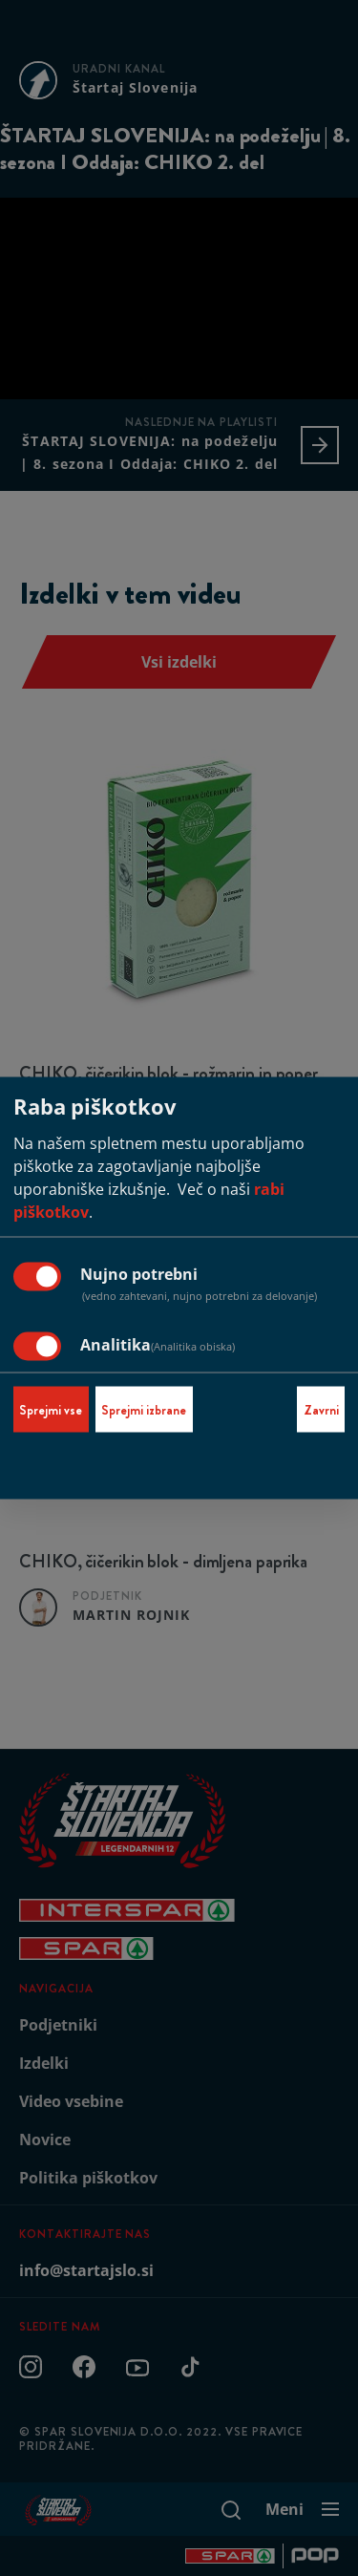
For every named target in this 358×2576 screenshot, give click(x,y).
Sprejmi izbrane (143, 1409)
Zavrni (321, 1409)
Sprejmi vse (50, 1409)
